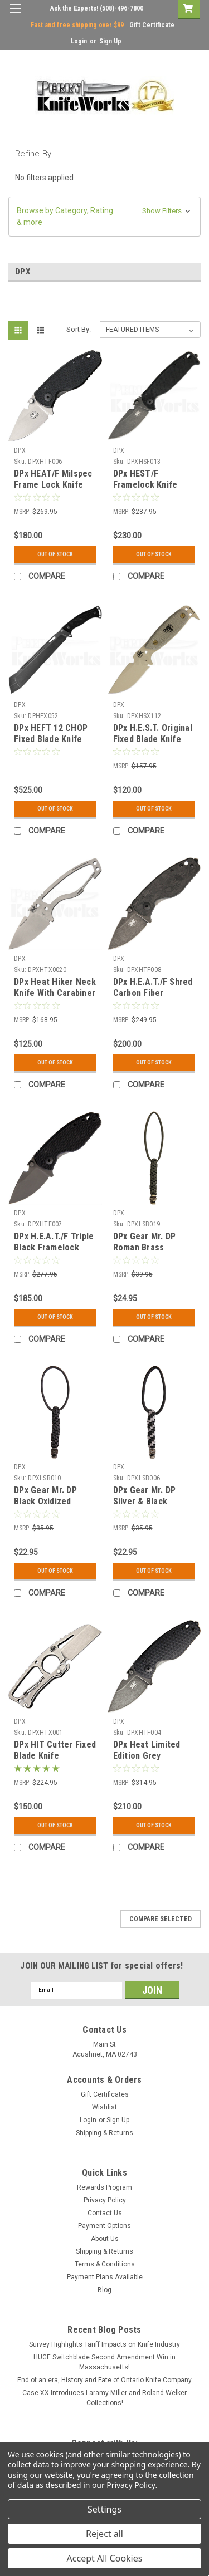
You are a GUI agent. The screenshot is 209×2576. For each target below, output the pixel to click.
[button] (104, 217)
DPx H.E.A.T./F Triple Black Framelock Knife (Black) (54, 1247)
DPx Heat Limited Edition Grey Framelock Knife (147, 1755)
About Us (105, 2239)
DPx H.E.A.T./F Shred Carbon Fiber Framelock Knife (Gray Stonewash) (153, 998)
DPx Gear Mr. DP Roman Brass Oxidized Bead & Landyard (145, 1252)
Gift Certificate (151, 25)
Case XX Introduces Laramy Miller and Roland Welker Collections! (104, 2398)
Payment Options (104, 2226)
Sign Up (110, 41)
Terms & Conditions (105, 2264)
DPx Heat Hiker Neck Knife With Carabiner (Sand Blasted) (55, 993)
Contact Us (105, 2213)
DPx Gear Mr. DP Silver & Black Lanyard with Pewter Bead (153, 1506)
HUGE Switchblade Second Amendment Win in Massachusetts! (104, 2362)
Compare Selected (160, 1919)
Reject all (104, 2534)
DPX (20, 450)
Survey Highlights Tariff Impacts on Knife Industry (104, 2344)
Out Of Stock (55, 554)
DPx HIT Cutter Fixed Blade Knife (55, 1750)
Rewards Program (104, 2187)
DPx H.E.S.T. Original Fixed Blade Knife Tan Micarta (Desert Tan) (153, 744)
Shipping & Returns (104, 2133)
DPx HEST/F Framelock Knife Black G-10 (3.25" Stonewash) (147, 490)
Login (79, 41)
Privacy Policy (105, 2200)
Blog (104, 2290)
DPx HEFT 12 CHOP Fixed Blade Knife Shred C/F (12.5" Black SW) (51, 744)
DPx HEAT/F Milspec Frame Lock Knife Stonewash (53, 484)
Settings (104, 2509)
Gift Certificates (105, 2094)
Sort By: (78, 329)
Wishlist (104, 2107)
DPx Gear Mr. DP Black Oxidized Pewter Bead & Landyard (45, 1506)
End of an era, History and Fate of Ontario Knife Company (104, 2380)
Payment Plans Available (105, 2277)
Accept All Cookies (105, 2558)
